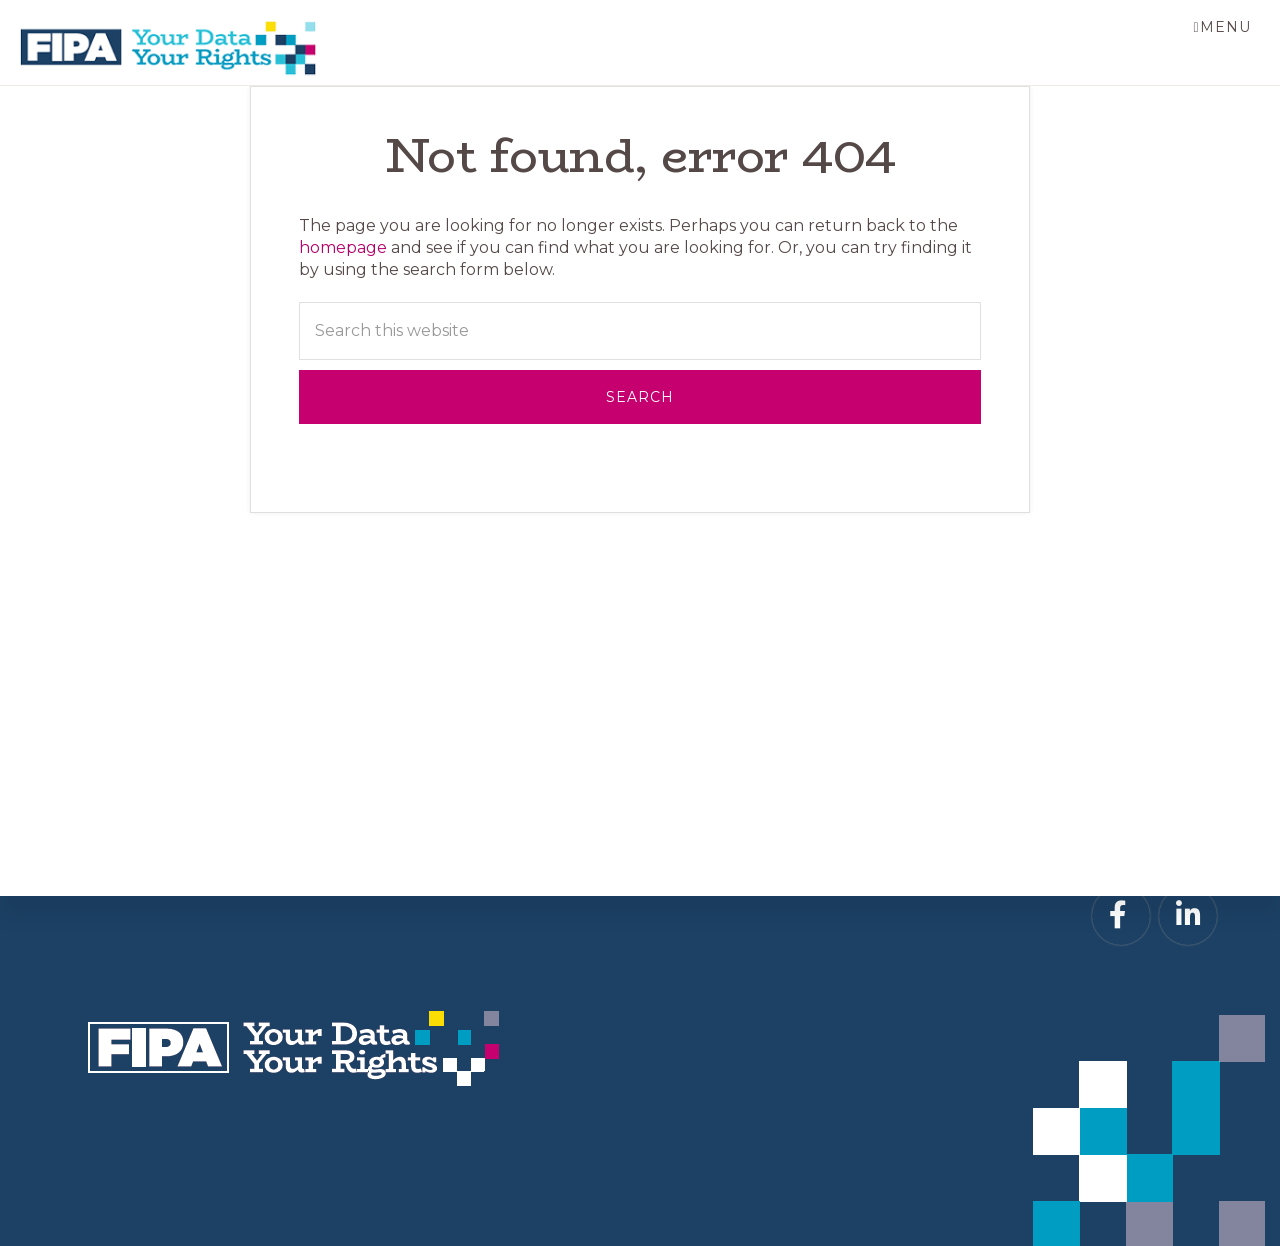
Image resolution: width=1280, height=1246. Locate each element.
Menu (1224, 27)
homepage (343, 248)
